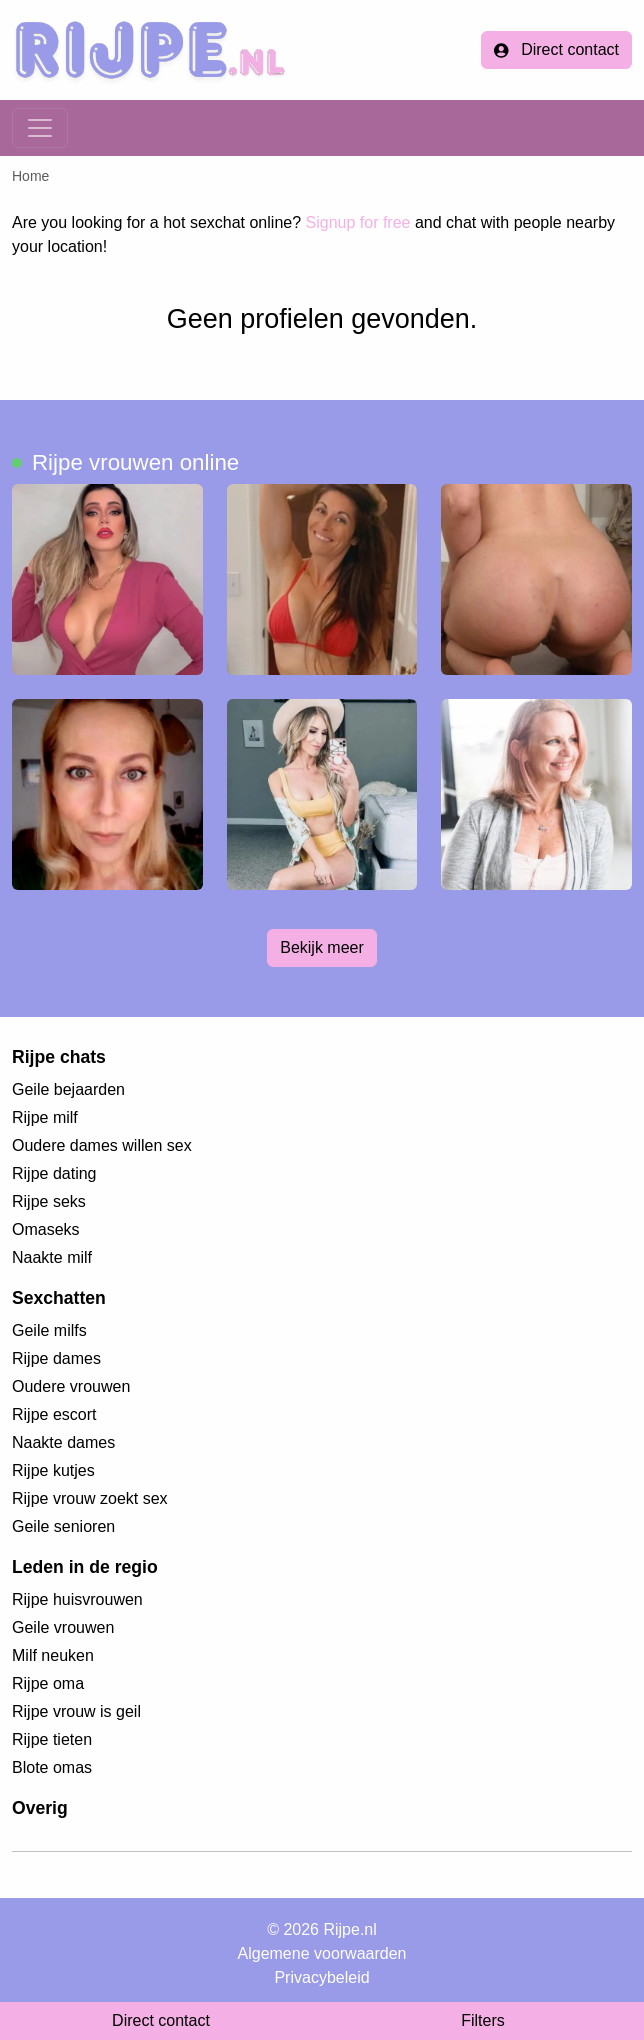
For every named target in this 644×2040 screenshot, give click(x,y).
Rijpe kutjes (53, 1470)
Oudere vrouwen (71, 1386)
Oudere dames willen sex (102, 1145)
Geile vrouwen (63, 1627)
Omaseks (46, 1229)
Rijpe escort (54, 1414)
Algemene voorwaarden (322, 1953)
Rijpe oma (48, 1683)
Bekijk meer (322, 947)
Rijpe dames (56, 1358)
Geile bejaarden (68, 1089)
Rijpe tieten (52, 1739)
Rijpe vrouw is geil (76, 1711)
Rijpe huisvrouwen (77, 1599)
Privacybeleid (321, 1977)
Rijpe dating (54, 1173)
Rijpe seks (49, 1201)
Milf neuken (53, 1655)
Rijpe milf (45, 1117)
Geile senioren (63, 1526)
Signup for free (358, 222)
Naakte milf (52, 1257)
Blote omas (52, 1767)
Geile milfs (49, 1330)
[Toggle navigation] (40, 128)
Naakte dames (63, 1442)
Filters (483, 2020)
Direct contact (556, 49)
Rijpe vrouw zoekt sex (90, 1498)
